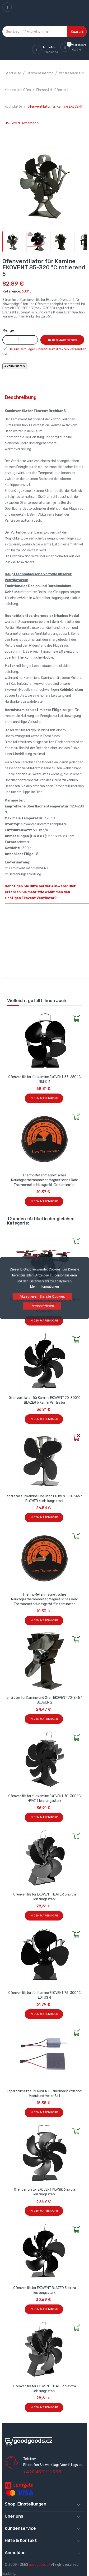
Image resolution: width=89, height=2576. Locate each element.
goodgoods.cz (39, 2565)
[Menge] (20, 340)
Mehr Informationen (44, 1286)
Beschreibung (21, 397)
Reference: (11, 291)
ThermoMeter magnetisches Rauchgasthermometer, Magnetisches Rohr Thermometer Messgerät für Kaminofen (44, 1180)
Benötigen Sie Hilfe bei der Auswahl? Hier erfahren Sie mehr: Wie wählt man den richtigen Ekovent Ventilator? (40, 892)
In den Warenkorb (62, 340)
